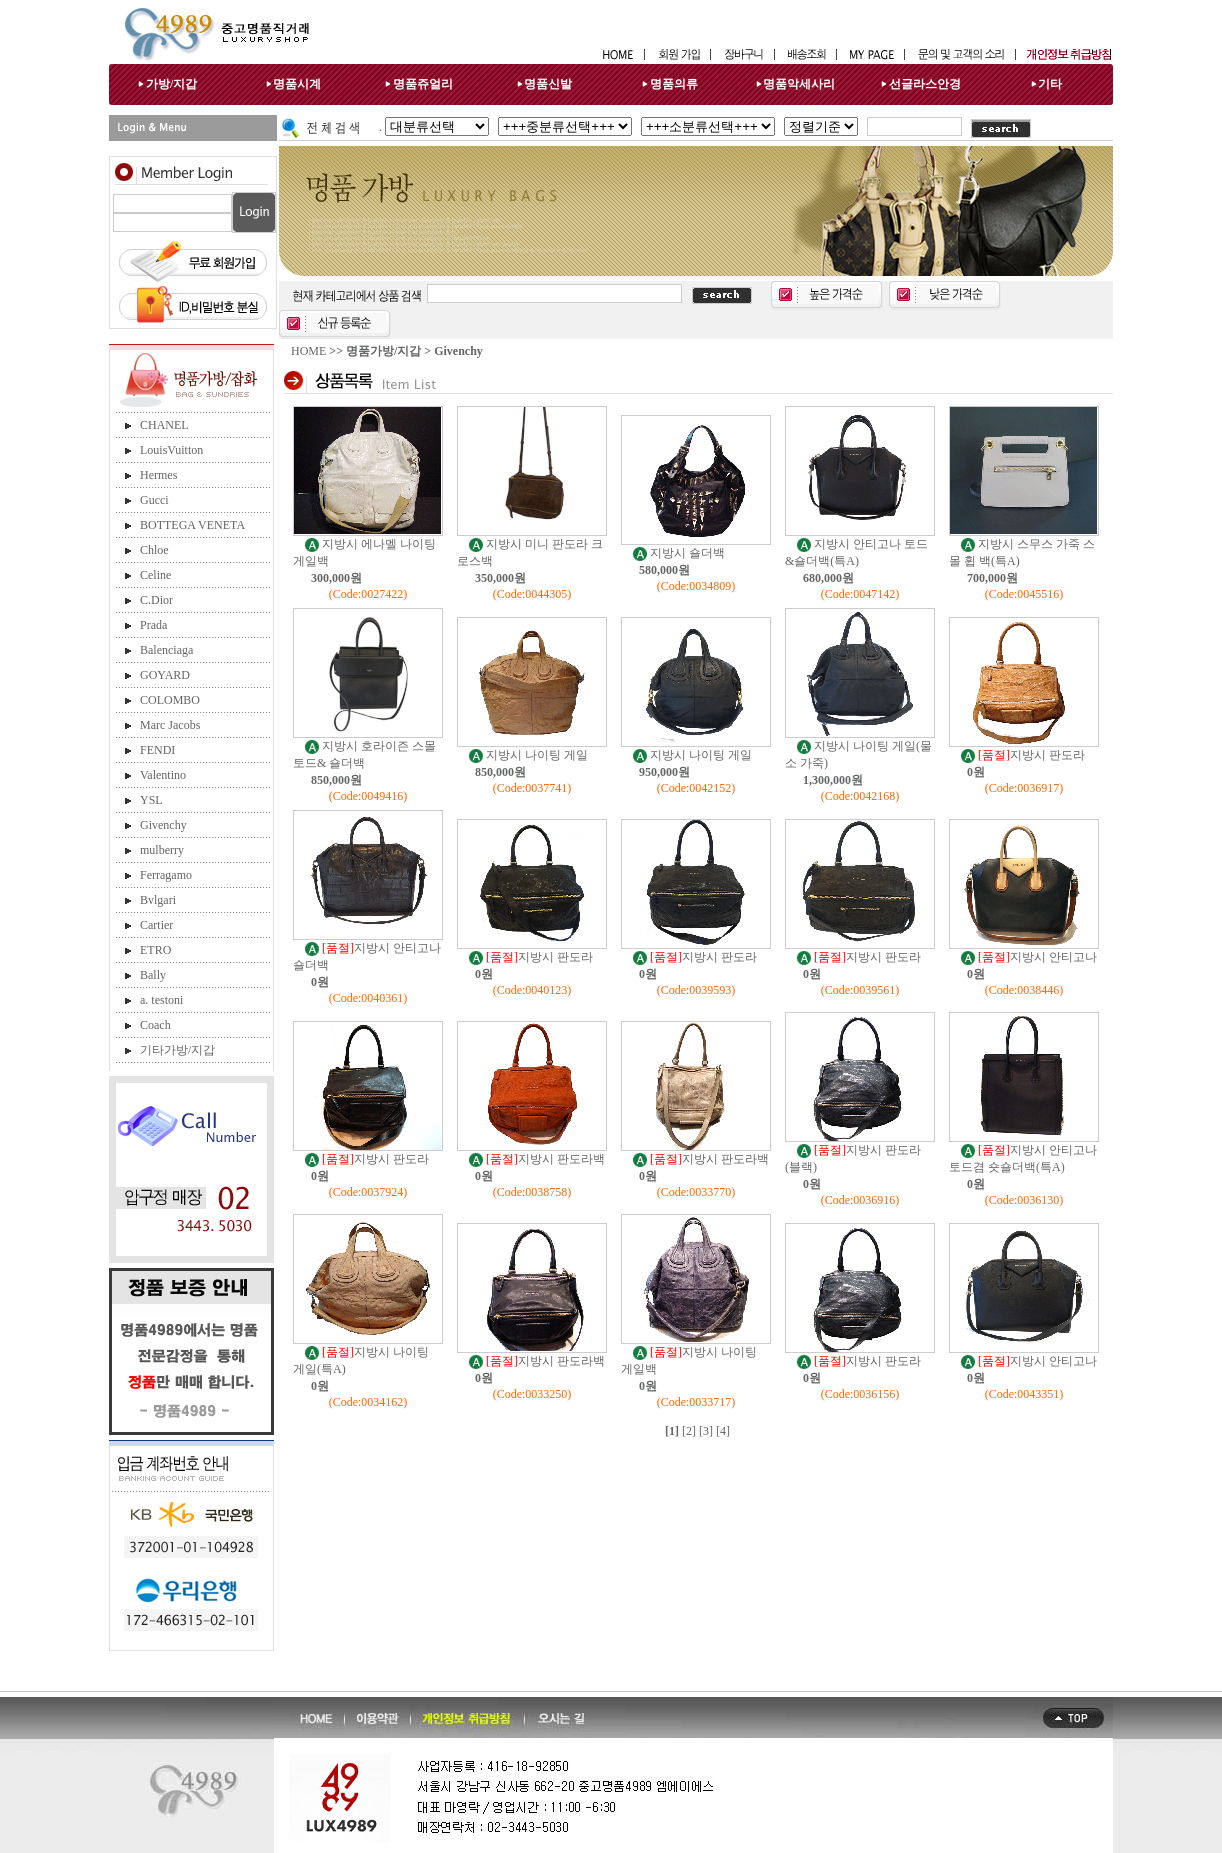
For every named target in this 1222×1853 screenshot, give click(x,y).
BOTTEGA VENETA (192, 525)
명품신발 (548, 84)
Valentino (163, 775)
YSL (151, 800)
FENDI (157, 750)
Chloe (154, 550)
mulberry (162, 850)
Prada (153, 625)
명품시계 (297, 84)
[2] (689, 1431)
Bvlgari (158, 900)
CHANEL (164, 425)
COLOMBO (170, 700)
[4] (723, 1431)
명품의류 (674, 84)
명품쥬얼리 (423, 84)
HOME (308, 351)
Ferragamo (166, 875)
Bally (153, 975)
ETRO (155, 950)
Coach (155, 1025)
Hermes (158, 475)
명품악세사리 (799, 84)
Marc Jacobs (170, 725)
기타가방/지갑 (177, 1050)
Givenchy (163, 825)
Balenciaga (166, 650)
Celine (155, 575)
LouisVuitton (171, 450)
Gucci (154, 500)
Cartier (156, 925)
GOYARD (165, 675)
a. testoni (161, 1000)
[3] (706, 1431)
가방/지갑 (171, 84)
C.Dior (156, 600)
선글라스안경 (925, 84)
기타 (1050, 84)
